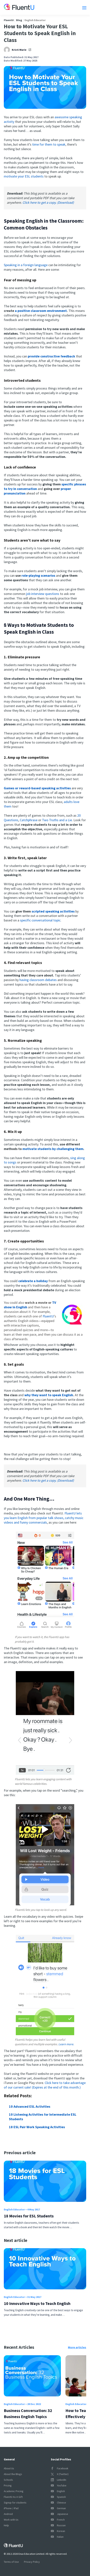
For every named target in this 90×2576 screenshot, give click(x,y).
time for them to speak (48, 144)
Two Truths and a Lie (57, 820)
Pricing (8, 2485)
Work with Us (11, 2519)
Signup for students (15, 2502)
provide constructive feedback (51, 356)
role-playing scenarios (38, 575)
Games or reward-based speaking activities (37, 788)
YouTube (58, 2485)
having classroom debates (38, 980)
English (58, 2491)
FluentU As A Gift (13, 2497)
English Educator (35, 20)
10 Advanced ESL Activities (29, 2106)
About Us (9, 2468)
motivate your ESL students (24, 176)
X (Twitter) (59, 2474)
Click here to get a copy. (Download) (48, 202)
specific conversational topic (40, 920)
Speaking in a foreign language (26, 265)
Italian (57, 2536)
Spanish (58, 2497)
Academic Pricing (13, 2491)
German (58, 2508)
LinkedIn (58, 2479)
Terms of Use (11, 2561)
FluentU (9, 20)
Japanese (59, 2514)
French (58, 2519)
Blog (19, 20)
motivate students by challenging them (52, 1149)
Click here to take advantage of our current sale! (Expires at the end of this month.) (45, 2085)
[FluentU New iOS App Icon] (72, 1327)
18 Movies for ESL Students (29, 2216)
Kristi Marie (19, 49)
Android (8, 2514)
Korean (58, 2531)
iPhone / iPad (11, 2508)
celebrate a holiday (33, 1281)
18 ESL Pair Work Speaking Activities (37, 2127)
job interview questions (42, 594)
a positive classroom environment (41, 310)
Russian (58, 2525)
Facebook (59, 2468)
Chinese (58, 2502)
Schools (8, 2479)
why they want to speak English (48, 1395)
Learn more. (66, 2044)
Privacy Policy (32, 2561)
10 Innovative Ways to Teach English (37, 2303)
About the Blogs (13, 2474)
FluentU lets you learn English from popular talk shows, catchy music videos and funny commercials (43, 1518)
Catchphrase (28, 820)
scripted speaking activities (53, 911)
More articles (77, 2347)
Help (6, 2525)
